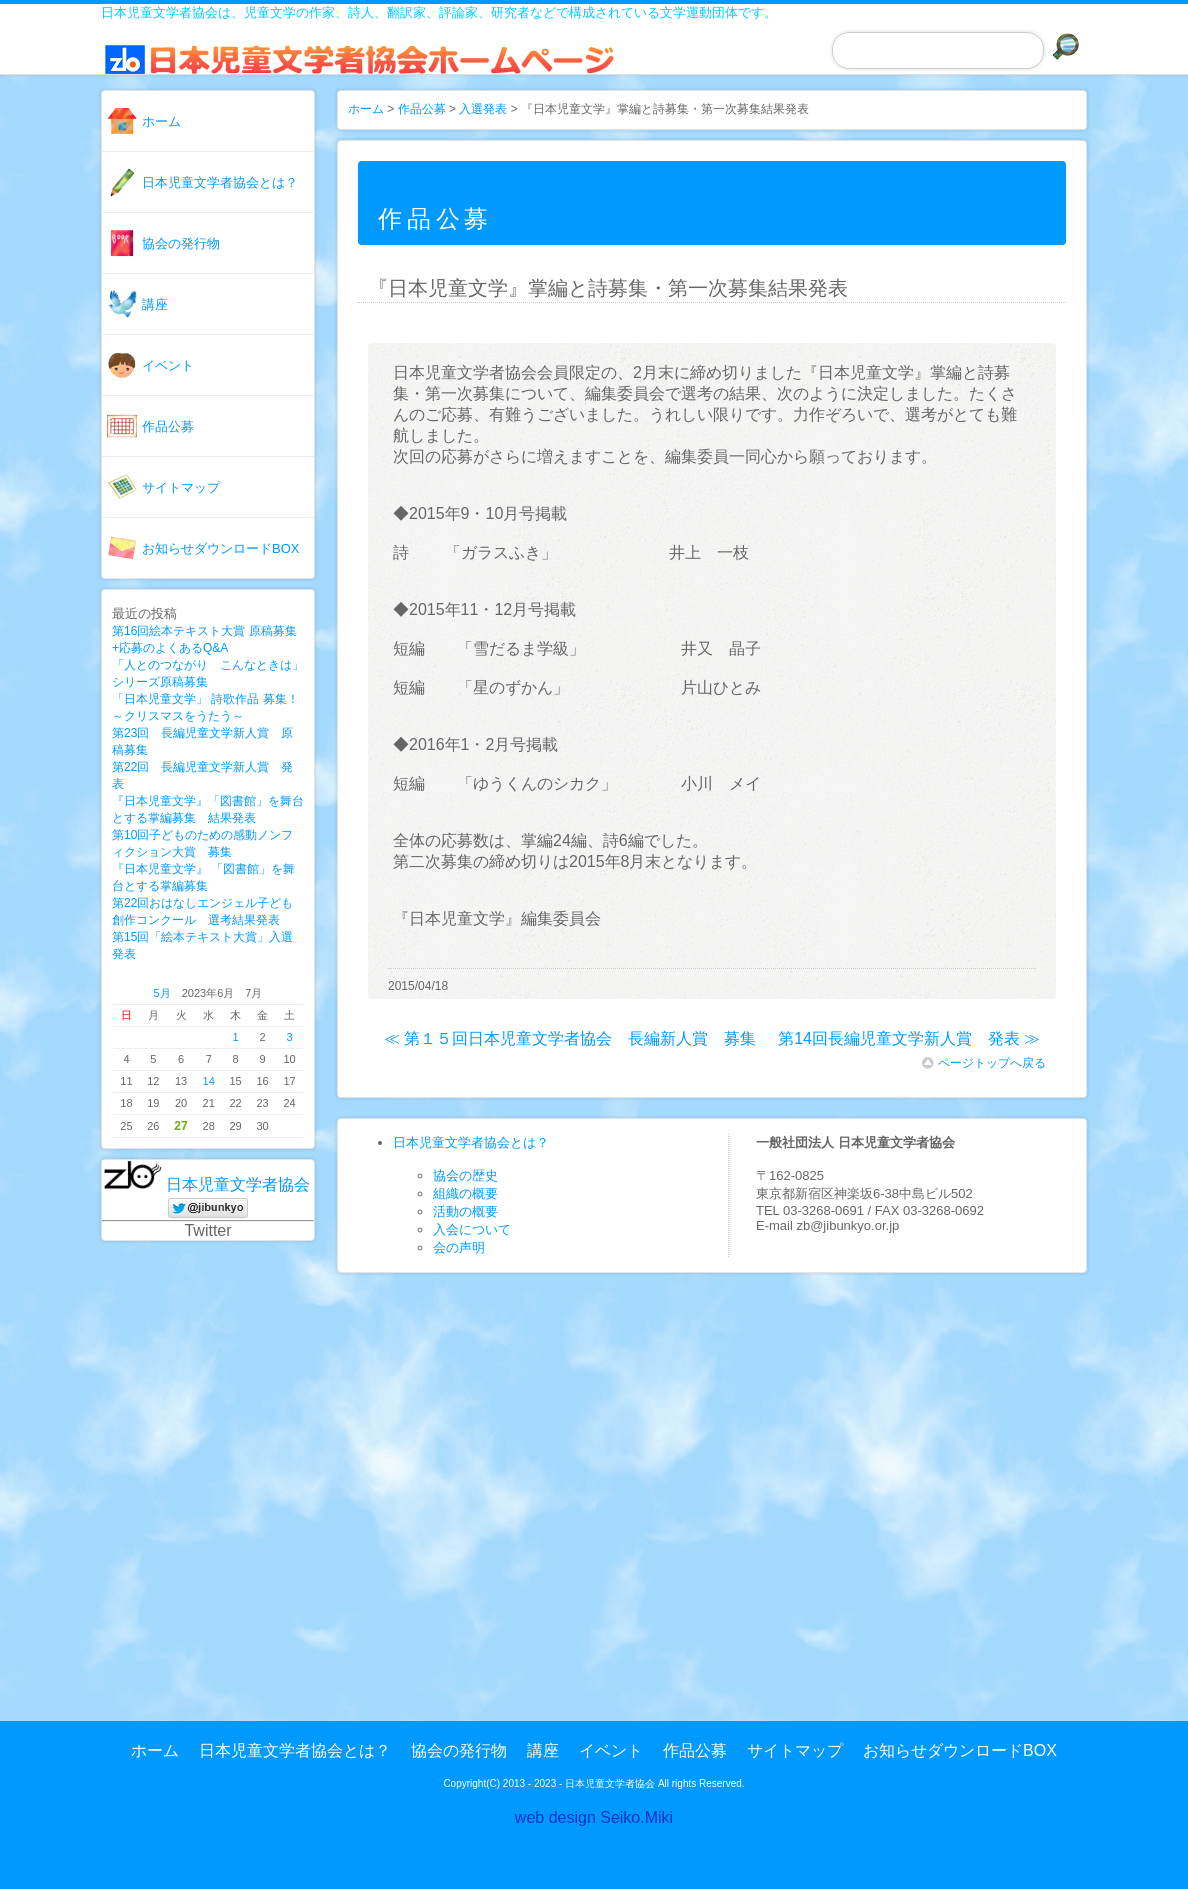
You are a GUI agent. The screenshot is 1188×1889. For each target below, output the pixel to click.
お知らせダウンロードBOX (220, 548)
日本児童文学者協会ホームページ (376, 69)
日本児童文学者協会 (238, 1184)
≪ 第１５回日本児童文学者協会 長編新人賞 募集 (570, 1038)
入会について (472, 1229)
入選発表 (483, 109)
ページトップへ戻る (984, 1063)
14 (209, 1081)
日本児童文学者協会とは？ (220, 182)
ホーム (161, 121)
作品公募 (168, 426)
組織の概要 (465, 1193)
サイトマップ (181, 487)
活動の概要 (465, 1211)
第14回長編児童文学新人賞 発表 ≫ (909, 1038)
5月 (162, 993)
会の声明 (459, 1247)
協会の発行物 (181, 243)
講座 (155, 304)
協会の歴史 (465, 1175)
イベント (168, 365)
